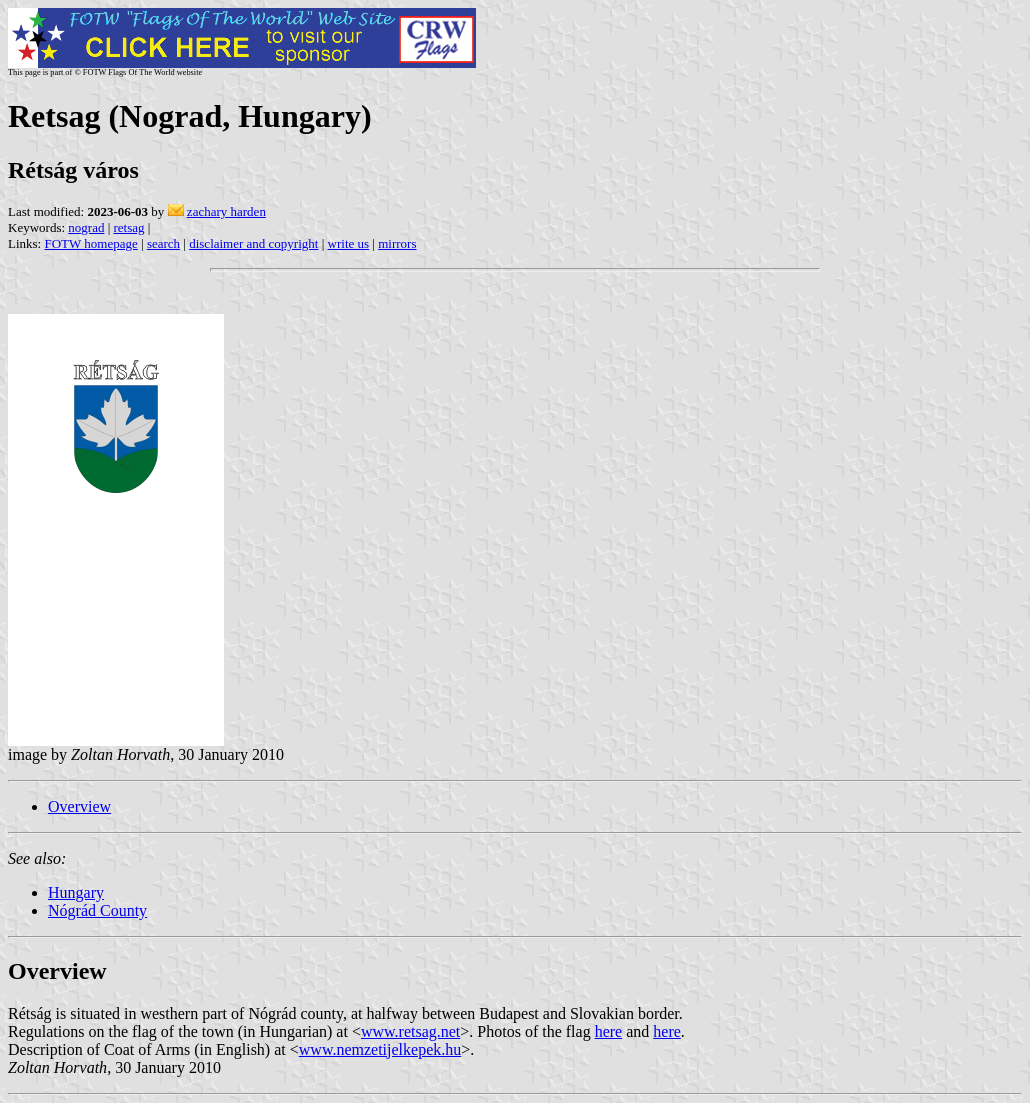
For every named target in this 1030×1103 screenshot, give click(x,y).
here (609, 1031)
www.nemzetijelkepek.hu (380, 1049)
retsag (129, 227)
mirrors (397, 243)
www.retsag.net (410, 1031)
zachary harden (226, 211)
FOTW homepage (90, 243)
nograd (86, 227)
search (163, 243)
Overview (79, 806)
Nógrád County (97, 910)
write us (349, 243)
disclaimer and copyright (253, 243)
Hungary (76, 892)
